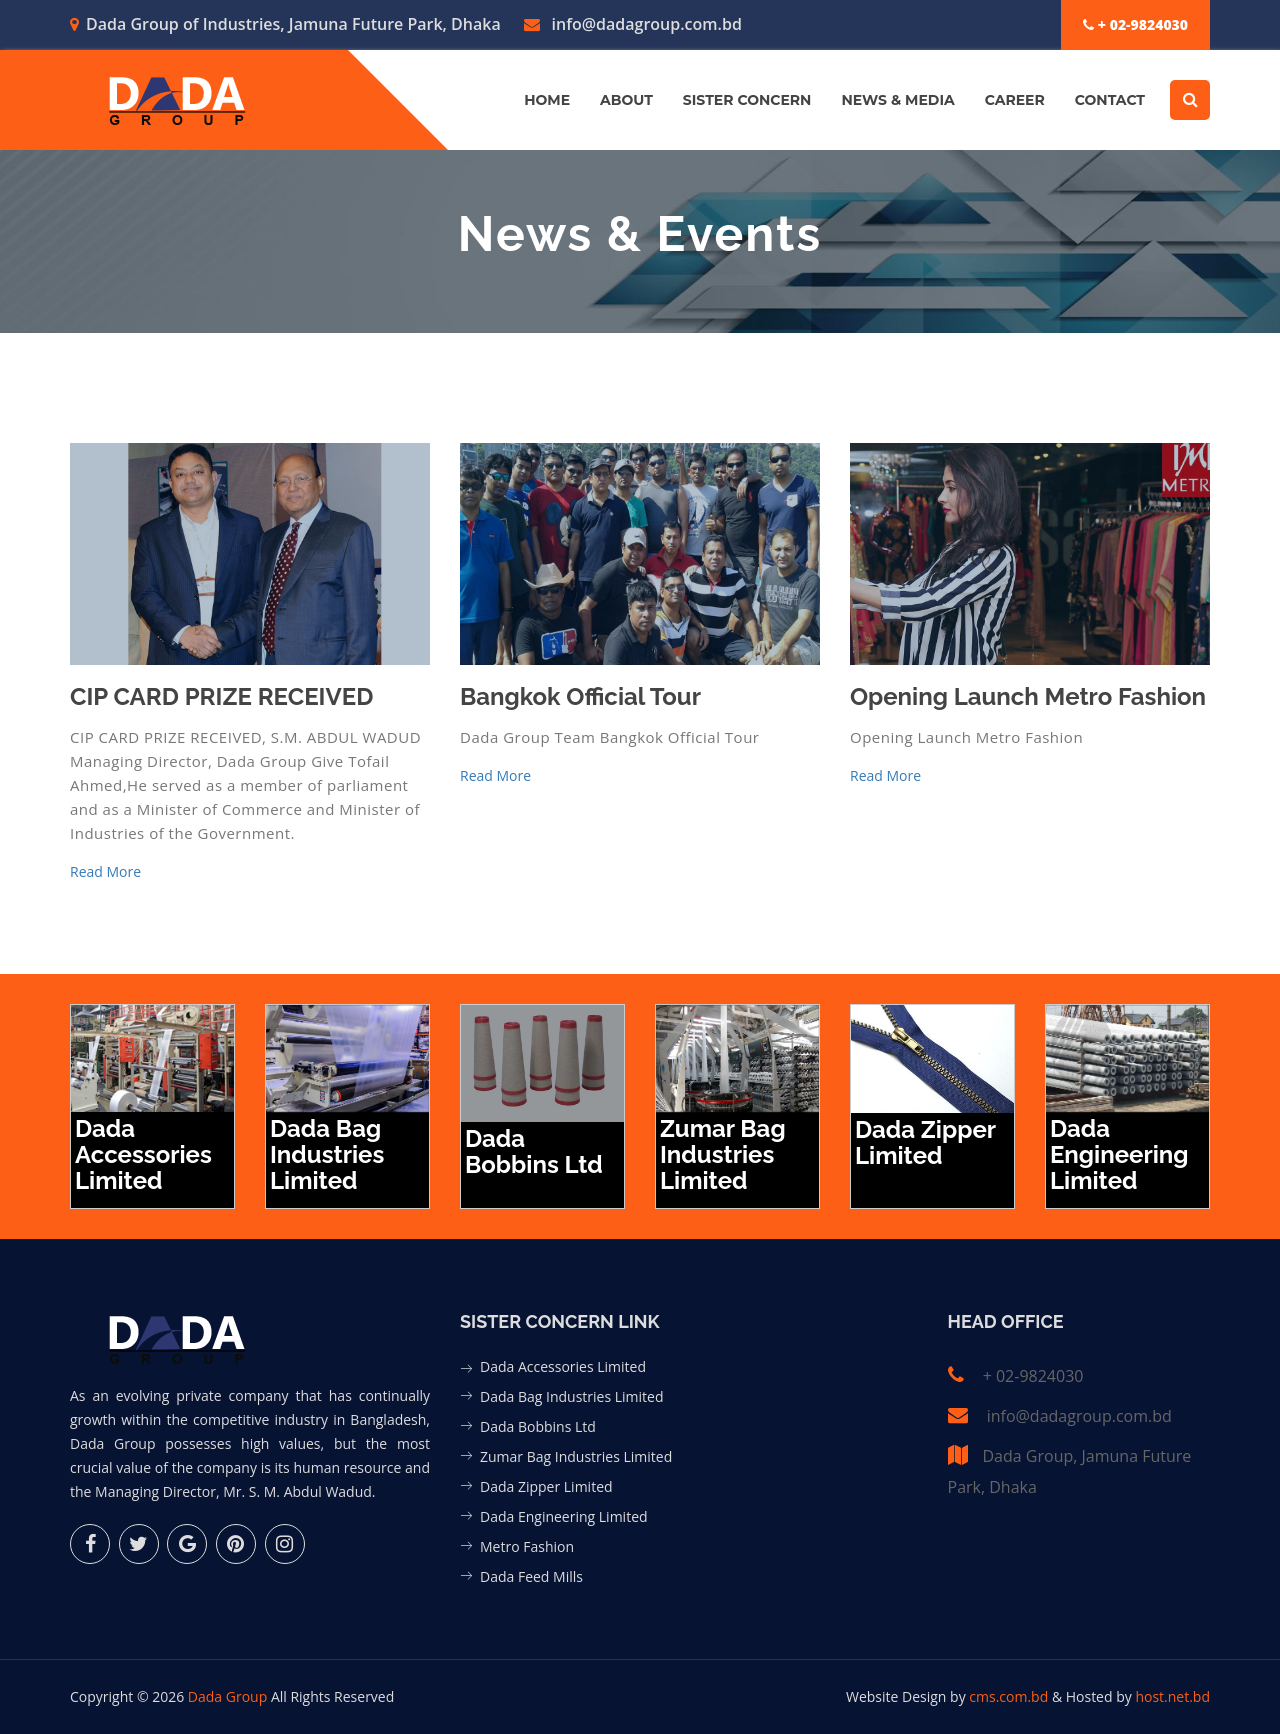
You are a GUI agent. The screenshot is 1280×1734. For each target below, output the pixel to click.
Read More (105, 871)
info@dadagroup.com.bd (633, 24)
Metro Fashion (527, 1546)
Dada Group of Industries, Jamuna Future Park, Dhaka (285, 24)
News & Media (897, 100)
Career (1015, 100)
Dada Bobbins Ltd (538, 1426)
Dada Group (227, 1696)
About (626, 100)
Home (547, 100)
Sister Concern (747, 100)
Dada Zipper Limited (546, 1486)
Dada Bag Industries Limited (571, 1396)
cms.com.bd (1010, 1696)
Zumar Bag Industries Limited (576, 1456)
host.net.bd (1172, 1696)
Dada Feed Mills (531, 1576)
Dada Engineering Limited (564, 1516)
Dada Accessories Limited (563, 1366)
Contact (1110, 100)
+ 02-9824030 (1135, 24)
